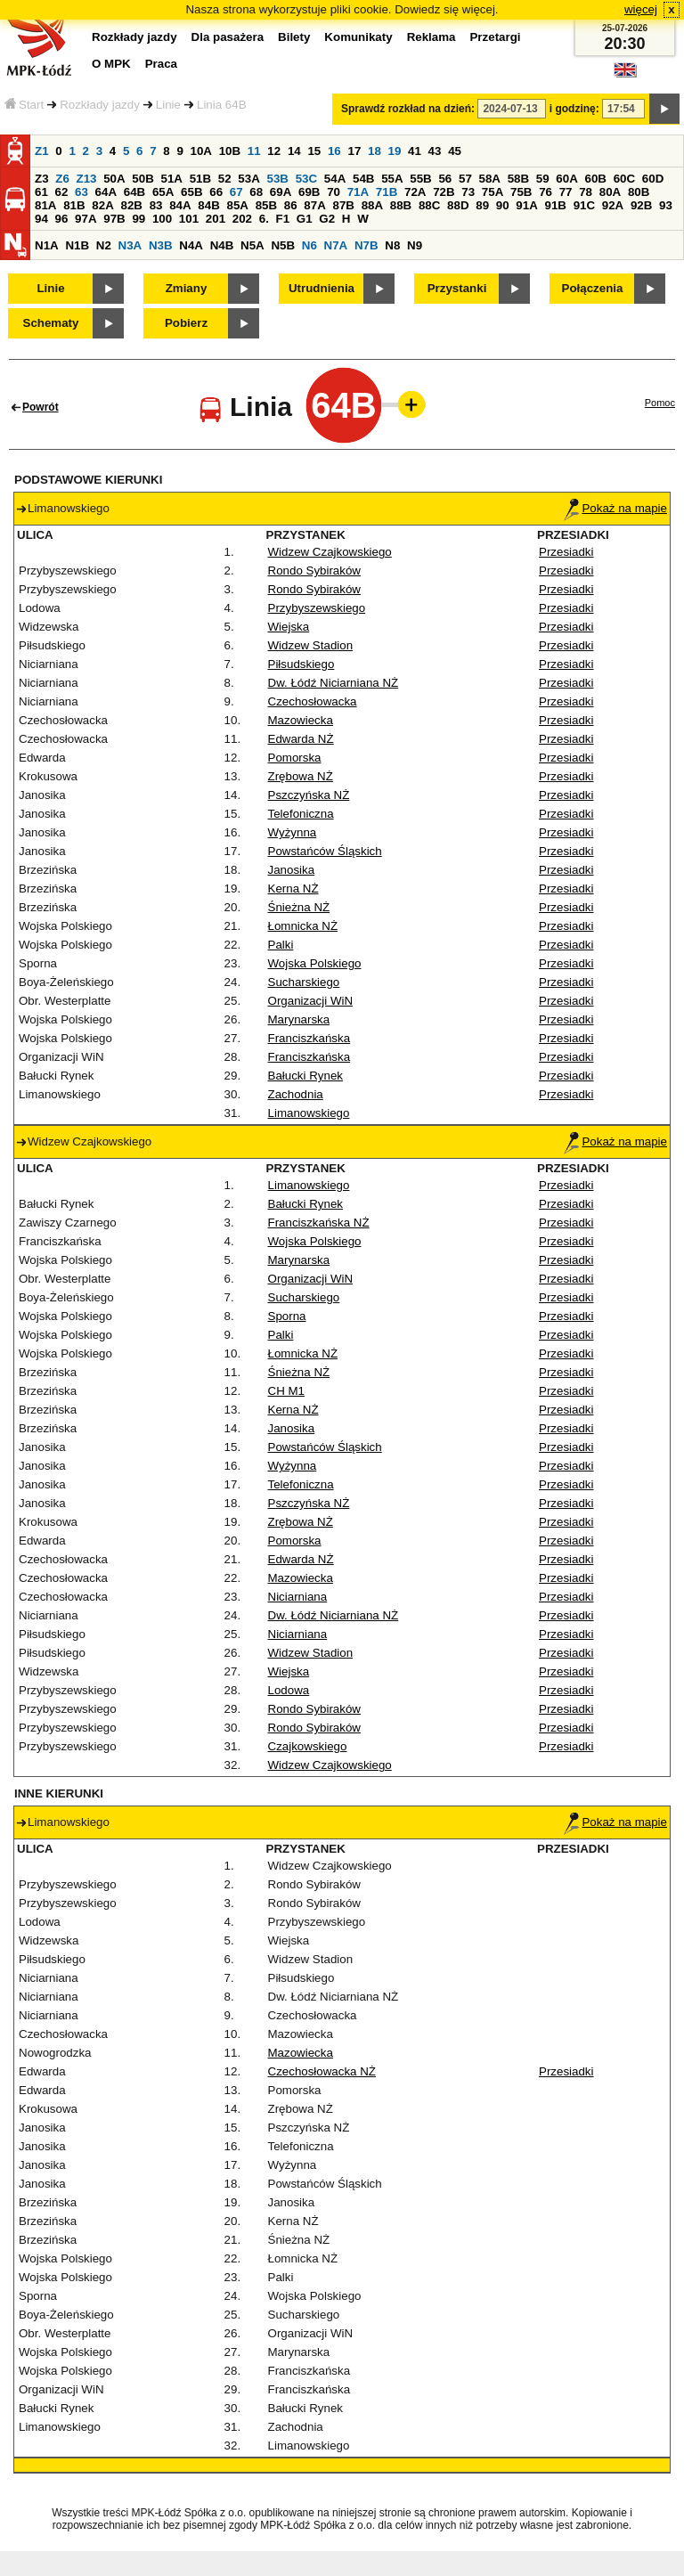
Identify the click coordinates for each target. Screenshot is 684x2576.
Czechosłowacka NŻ (322, 2071)
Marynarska (299, 1019)
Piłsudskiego (301, 664)
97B (114, 218)
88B (400, 205)
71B (386, 192)
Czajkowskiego (307, 1746)
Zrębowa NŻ (300, 776)
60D (653, 178)
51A (172, 178)
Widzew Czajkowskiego (330, 551)
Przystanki (457, 288)
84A (180, 205)
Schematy (51, 323)
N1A (47, 245)
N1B (77, 245)
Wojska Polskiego (315, 963)
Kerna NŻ (293, 888)
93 (665, 205)
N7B (366, 245)
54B (363, 178)
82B (131, 205)
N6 (309, 245)
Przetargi (494, 37)
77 (566, 192)
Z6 (62, 178)
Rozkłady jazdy (100, 104)
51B (200, 178)
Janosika (291, 869)
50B (142, 178)
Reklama (431, 37)
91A (526, 205)
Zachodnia (295, 1094)
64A (106, 192)
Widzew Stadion (311, 645)
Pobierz (186, 323)
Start (24, 104)
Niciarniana (298, 1596)
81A (45, 205)
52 (225, 178)
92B (641, 205)
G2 (327, 218)
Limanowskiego (309, 1113)
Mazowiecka (300, 720)
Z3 (42, 178)
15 (314, 151)
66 (216, 192)
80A (610, 192)
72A (415, 192)
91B (555, 205)
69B (309, 192)
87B (343, 205)
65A (163, 192)
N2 (103, 245)
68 (256, 192)
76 (545, 192)
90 (502, 205)
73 (468, 192)
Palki (281, 944)
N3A (130, 245)
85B (266, 205)
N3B (161, 245)
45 (454, 151)
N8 (392, 245)
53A (248, 178)
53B (278, 178)
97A (85, 218)
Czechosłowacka (312, 701)
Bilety (294, 37)
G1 (305, 218)
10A (201, 151)
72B (443, 192)
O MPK (111, 63)
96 (62, 218)
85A (237, 205)
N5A (252, 245)
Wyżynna (292, 832)
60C (624, 178)
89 (482, 205)
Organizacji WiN (311, 1000)
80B (638, 192)
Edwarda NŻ (301, 739)
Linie (168, 104)
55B (420, 178)
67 (236, 192)
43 (435, 151)
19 (395, 151)
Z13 (87, 178)
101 (189, 218)
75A (492, 192)
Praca (161, 63)
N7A (336, 245)
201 (215, 218)
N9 (414, 245)
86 (290, 205)
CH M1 (286, 1391)
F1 (283, 218)
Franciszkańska (309, 1038)
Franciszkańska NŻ (319, 1222)
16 (334, 151)
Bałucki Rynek (305, 1075)
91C (584, 205)
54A (335, 178)
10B (229, 151)
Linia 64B (222, 104)
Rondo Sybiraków (314, 570)
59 (543, 178)
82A (102, 205)
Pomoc (660, 402)
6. (264, 218)
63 (81, 192)
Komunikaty (358, 37)
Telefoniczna (301, 813)
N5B (283, 245)
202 (242, 218)
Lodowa (289, 1690)
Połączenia (592, 288)
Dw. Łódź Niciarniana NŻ (333, 682)
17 (354, 151)
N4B (222, 245)
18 (374, 151)
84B (208, 205)
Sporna (287, 1316)
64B (134, 192)
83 (156, 205)
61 (41, 192)
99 (138, 218)
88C (429, 205)
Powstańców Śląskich (325, 851)
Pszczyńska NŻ (309, 795)
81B (74, 205)
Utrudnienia (321, 288)
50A (114, 178)
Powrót (40, 407)
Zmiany (187, 288)
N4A (191, 245)
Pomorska (295, 757)
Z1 (42, 151)
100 (162, 218)
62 (62, 192)
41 (414, 151)
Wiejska (289, 626)
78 (585, 192)
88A (372, 205)
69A (280, 192)
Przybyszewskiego (317, 608)
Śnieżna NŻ (299, 907)
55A (392, 178)
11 (254, 151)
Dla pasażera (228, 37)
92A (612, 205)
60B (596, 178)
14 (294, 151)
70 (333, 192)
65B (191, 192)
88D (457, 205)
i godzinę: (574, 108)
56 (445, 178)
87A (314, 205)
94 (41, 218)
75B (521, 192)
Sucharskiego (304, 982)
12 (274, 151)
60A (566, 178)
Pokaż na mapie (615, 508)
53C (306, 178)
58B (518, 178)
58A (490, 178)
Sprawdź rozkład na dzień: (408, 108)
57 (465, 178)
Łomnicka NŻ (303, 926)
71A (358, 192)
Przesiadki (566, 551)
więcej (640, 9)
